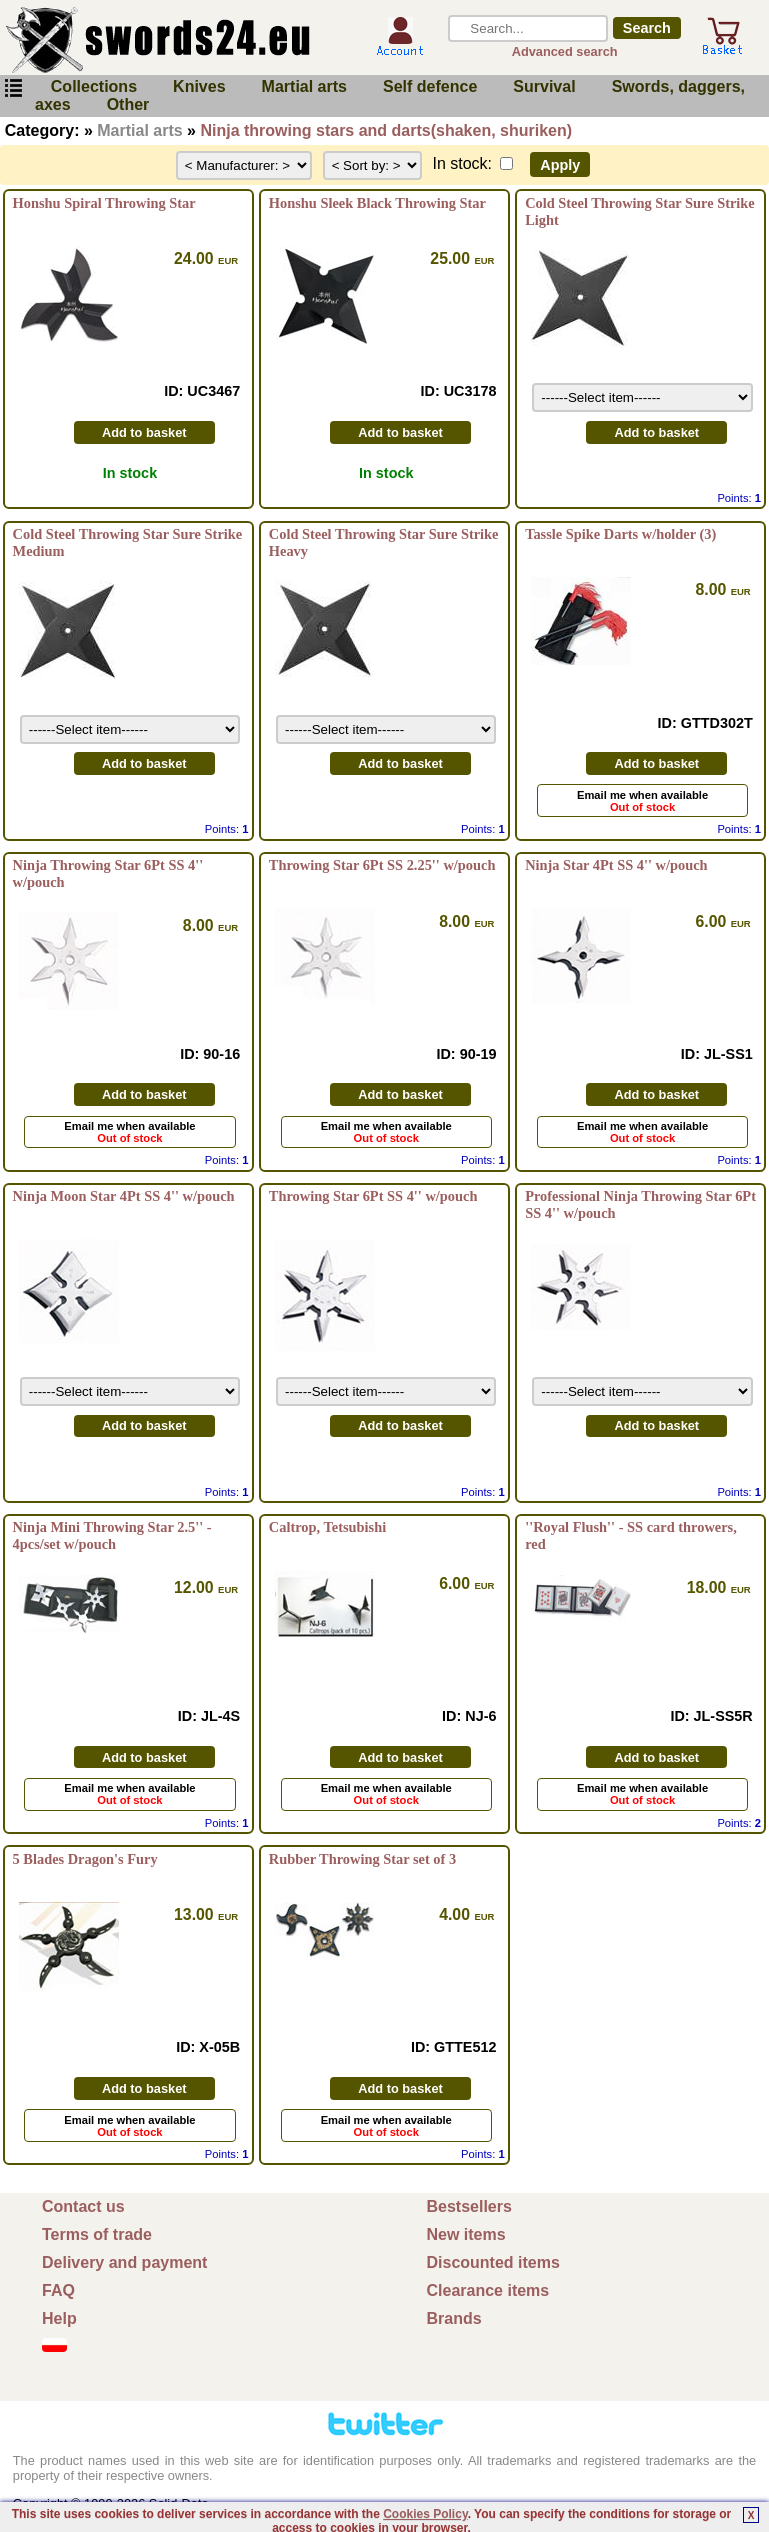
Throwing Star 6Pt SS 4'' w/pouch (373, 1196)
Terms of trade (97, 2234)
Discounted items (493, 2262)
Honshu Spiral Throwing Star (104, 203)
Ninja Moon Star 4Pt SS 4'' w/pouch (124, 1196)
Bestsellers (469, 2206)
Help (59, 2318)
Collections (94, 86)
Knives (199, 86)
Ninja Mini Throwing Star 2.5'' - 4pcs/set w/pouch (112, 1535)
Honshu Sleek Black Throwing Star (377, 203)
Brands (454, 2318)
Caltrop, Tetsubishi (327, 1527)
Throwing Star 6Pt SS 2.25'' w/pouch (382, 865)
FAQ (58, 2290)
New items (466, 2234)
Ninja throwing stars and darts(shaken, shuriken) (386, 130)
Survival (544, 86)
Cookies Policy (425, 2514)
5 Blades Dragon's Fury (85, 1859)
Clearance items (488, 2290)
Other (128, 104)
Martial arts (304, 86)
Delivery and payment (124, 2262)
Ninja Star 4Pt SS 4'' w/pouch (616, 865)
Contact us (83, 2206)
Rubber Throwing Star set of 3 (362, 1859)
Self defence (430, 86)
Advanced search (565, 51)
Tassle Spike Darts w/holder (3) (620, 534)
